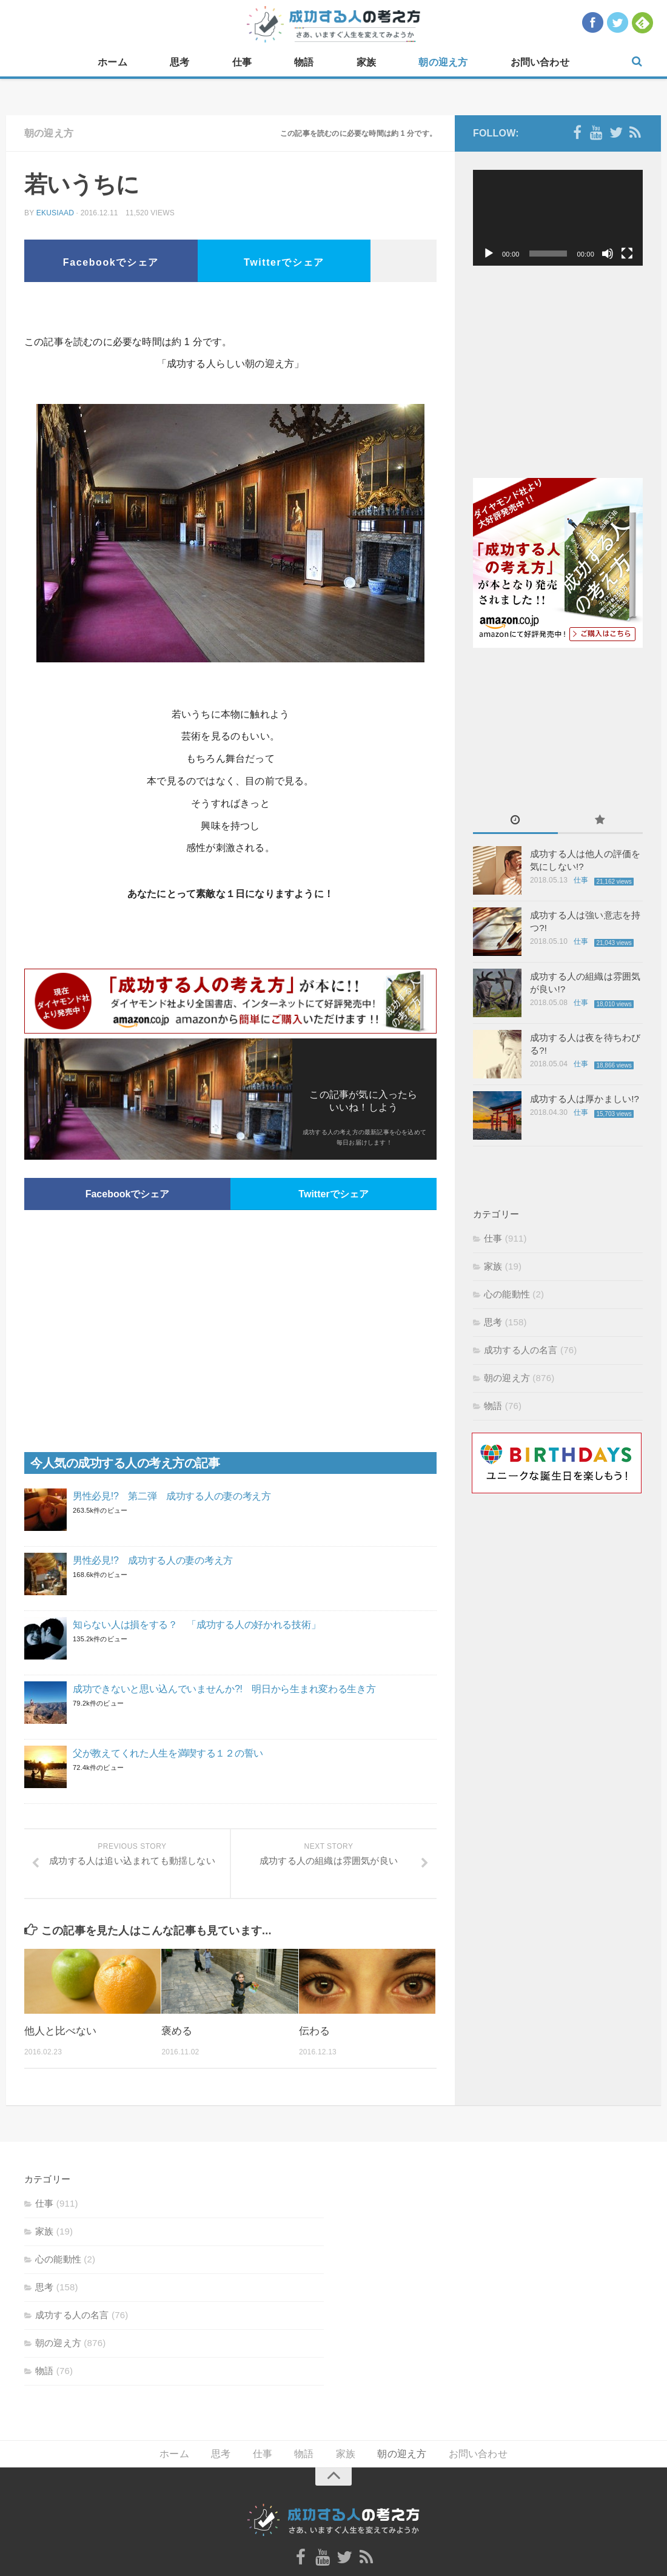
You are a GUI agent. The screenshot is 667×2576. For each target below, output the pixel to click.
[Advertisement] (230, 312)
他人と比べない (60, 2031)
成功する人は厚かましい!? (584, 1099)
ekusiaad (55, 213)
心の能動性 (507, 1294)
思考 (179, 62)
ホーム (112, 62)
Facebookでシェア (111, 262)
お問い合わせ (540, 62)
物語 (303, 62)
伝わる (314, 2031)
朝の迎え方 (443, 62)
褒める (176, 2031)
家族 (366, 62)
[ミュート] (608, 253)
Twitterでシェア (284, 262)
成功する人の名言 (521, 1350)
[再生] (489, 253)
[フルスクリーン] (627, 253)
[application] (558, 218)
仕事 (242, 62)
